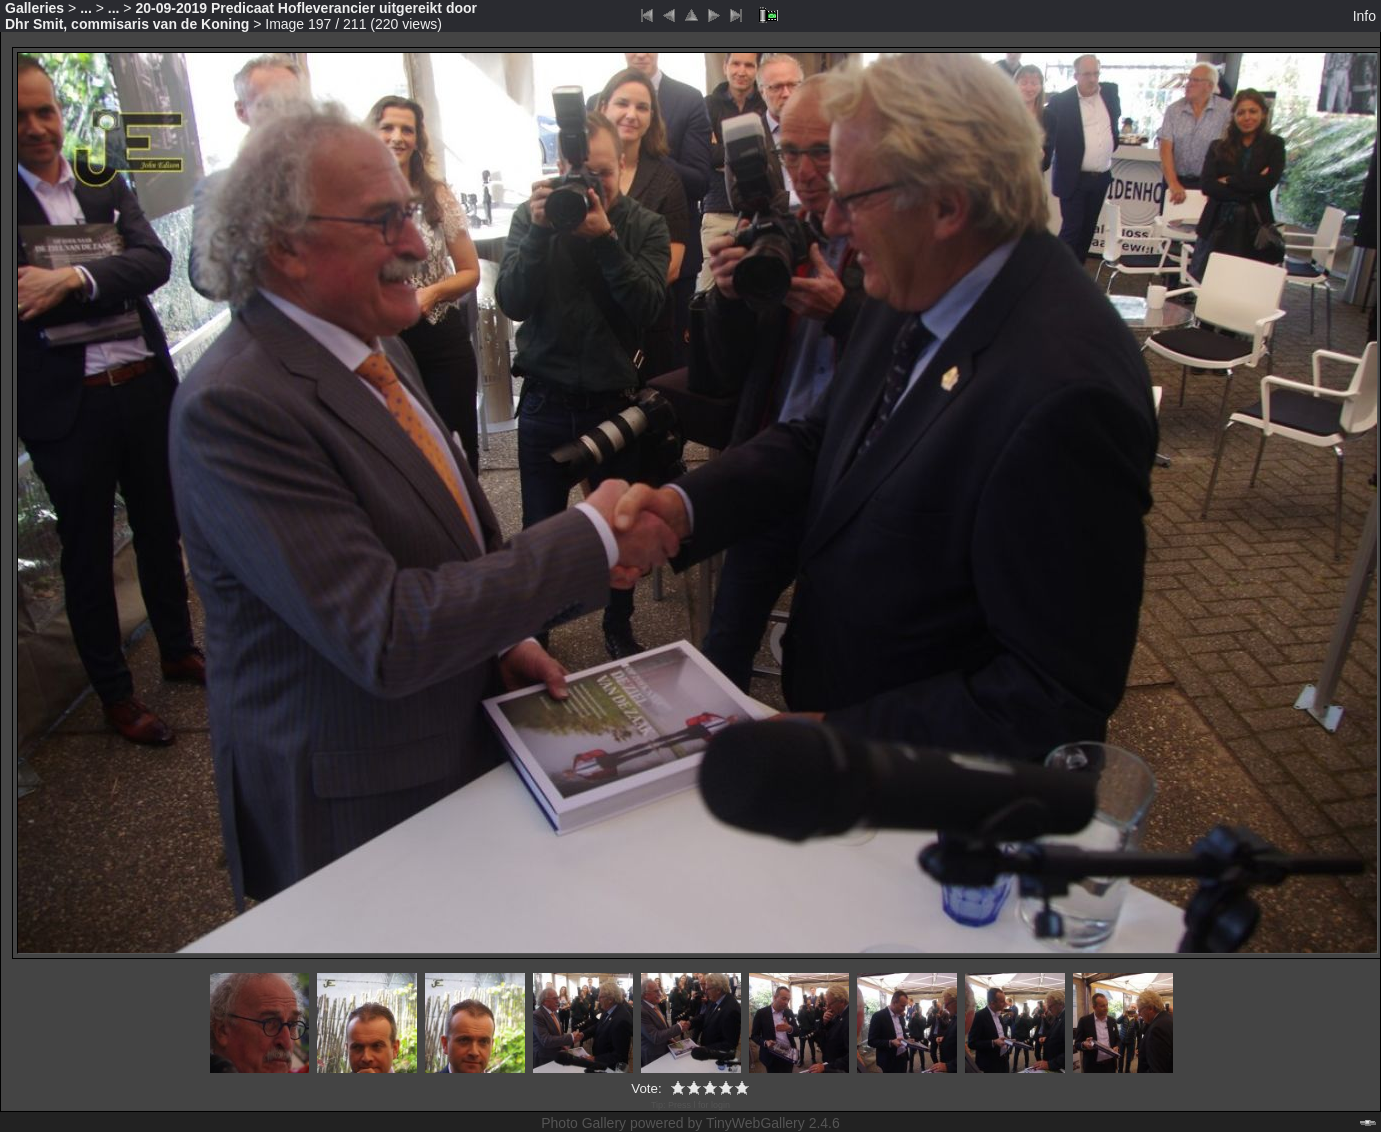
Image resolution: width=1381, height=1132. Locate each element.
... (86, 8)
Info (1364, 16)
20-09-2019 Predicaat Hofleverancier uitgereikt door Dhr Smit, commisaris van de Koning (241, 16)
